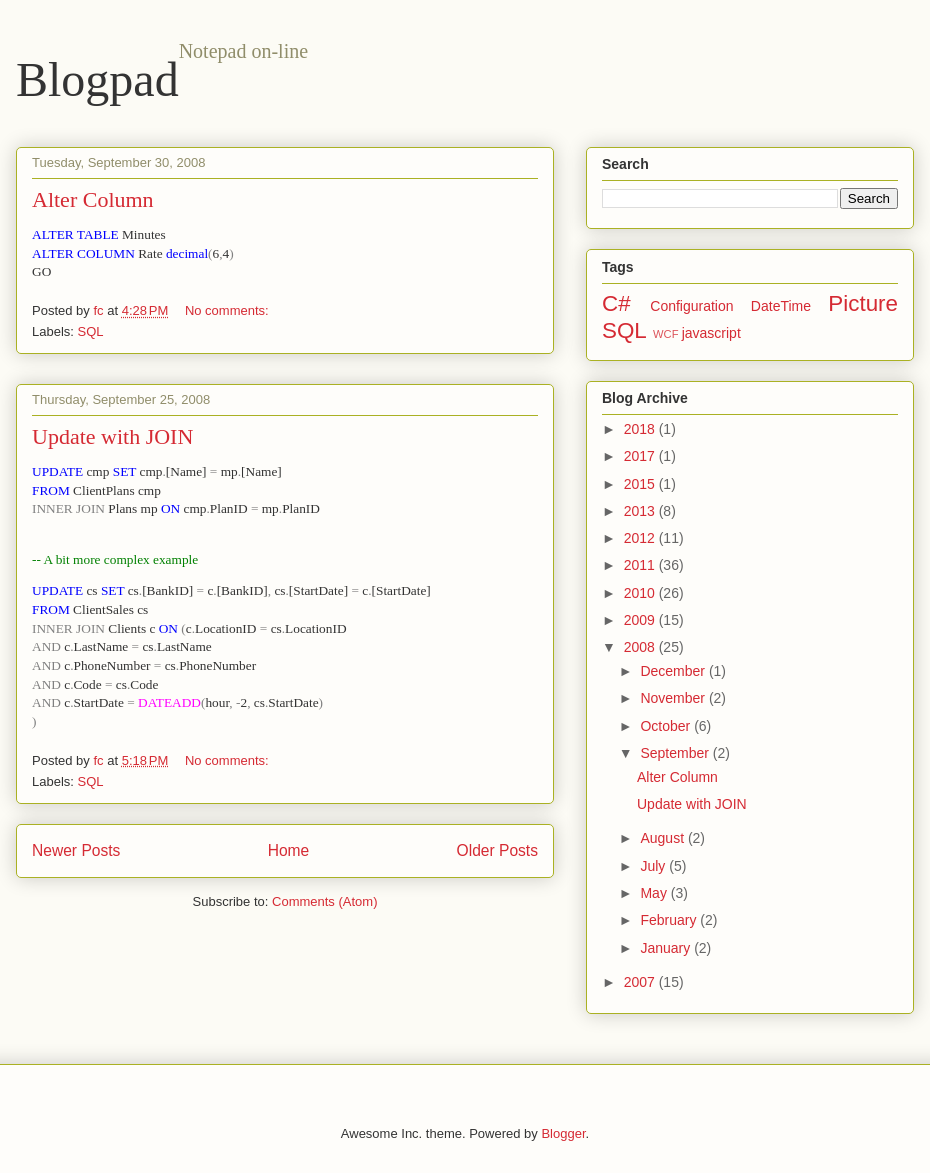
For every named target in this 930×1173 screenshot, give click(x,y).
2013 (641, 511)
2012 (641, 538)
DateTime (781, 306)
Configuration (691, 306)
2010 (641, 593)
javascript (711, 333)
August (663, 838)
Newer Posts (76, 850)
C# (616, 303)
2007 (641, 982)
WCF (665, 334)
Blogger (563, 1133)
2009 (641, 620)
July (654, 866)
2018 (641, 429)
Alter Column (93, 199)
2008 (641, 647)
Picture (863, 303)
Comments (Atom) (324, 901)
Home (289, 850)
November (674, 698)
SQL (91, 331)
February (670, 920)
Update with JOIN (112, 436)
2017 (641, 456)
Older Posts (497, 850)
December (674, 671)
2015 (641, 484)
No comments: (228, 310)
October (667, 726)
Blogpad (97, 79)
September (676, 753)
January (667, 948)
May (655, 893)
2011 (641, 565)
